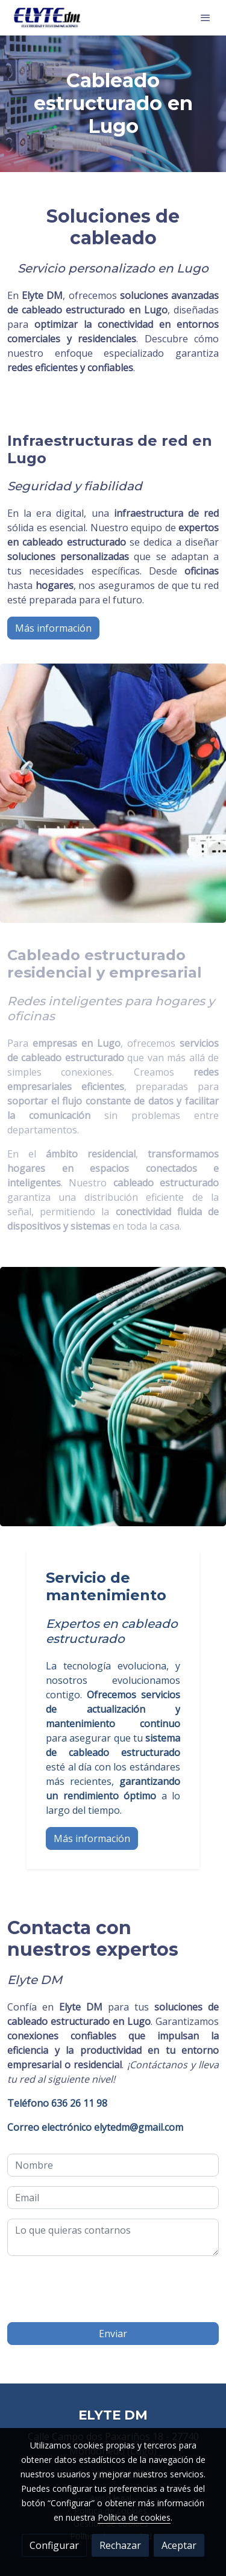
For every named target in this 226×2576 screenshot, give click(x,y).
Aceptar (179, 2545)
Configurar (54, 2545)
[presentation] (98, 2289)
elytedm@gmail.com (95, 2127)
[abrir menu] (205, 17)
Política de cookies (134, 2517)
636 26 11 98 (57, 2103)
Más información (53, 628)
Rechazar (120, 2545)
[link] (48, 17)
